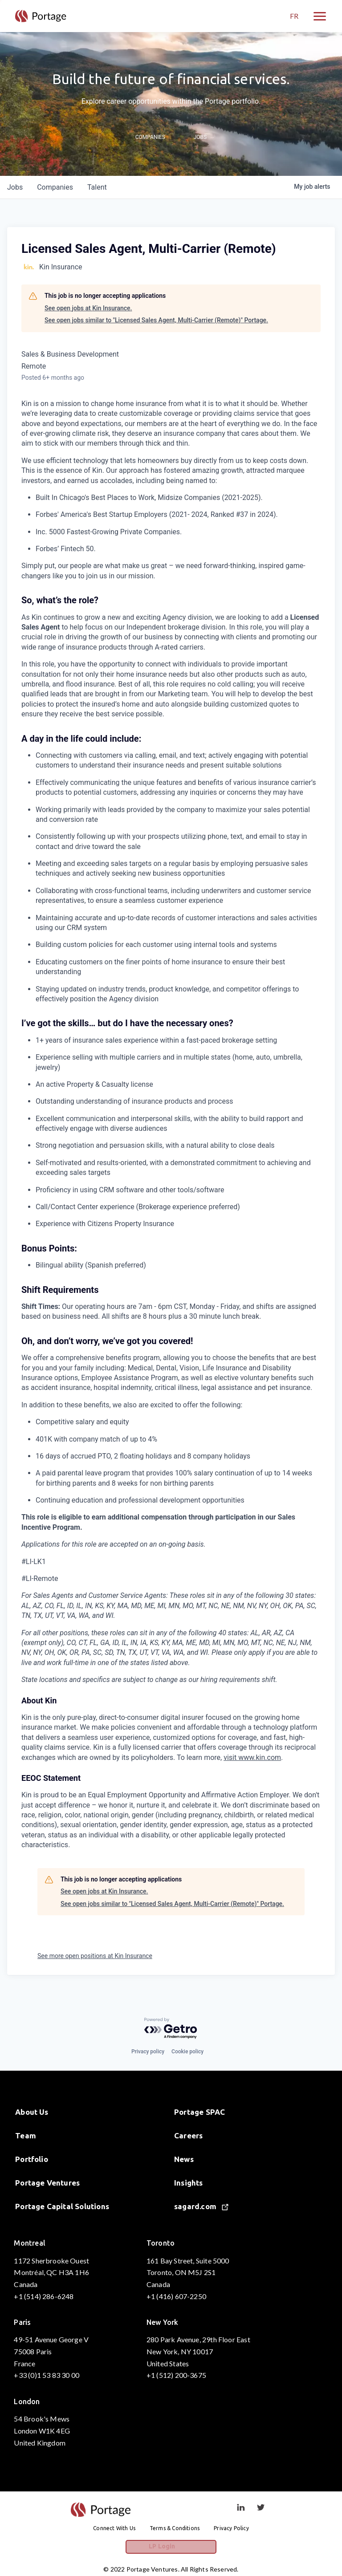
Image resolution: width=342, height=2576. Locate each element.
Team (25, 2135)
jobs (15, 187)
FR (294, 16)
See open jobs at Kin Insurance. (88, 308)
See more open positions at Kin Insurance (94, 1955)
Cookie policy (187, 2051)
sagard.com (201, 2206)
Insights (188, 2182)
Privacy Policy (231, 2528)
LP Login (171, 2547)
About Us (32, 2112)
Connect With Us (114, 2528)
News (184, 2159)
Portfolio (31, 2159)
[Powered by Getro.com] (171, 2029)
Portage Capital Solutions (62, 2206)
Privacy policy (147, 2051)
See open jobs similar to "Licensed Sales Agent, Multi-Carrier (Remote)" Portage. (156, 320)
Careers (188, 2135)
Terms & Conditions (175, 2528)
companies (55, 187)
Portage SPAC (199, 2112)
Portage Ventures (47, 2182)
